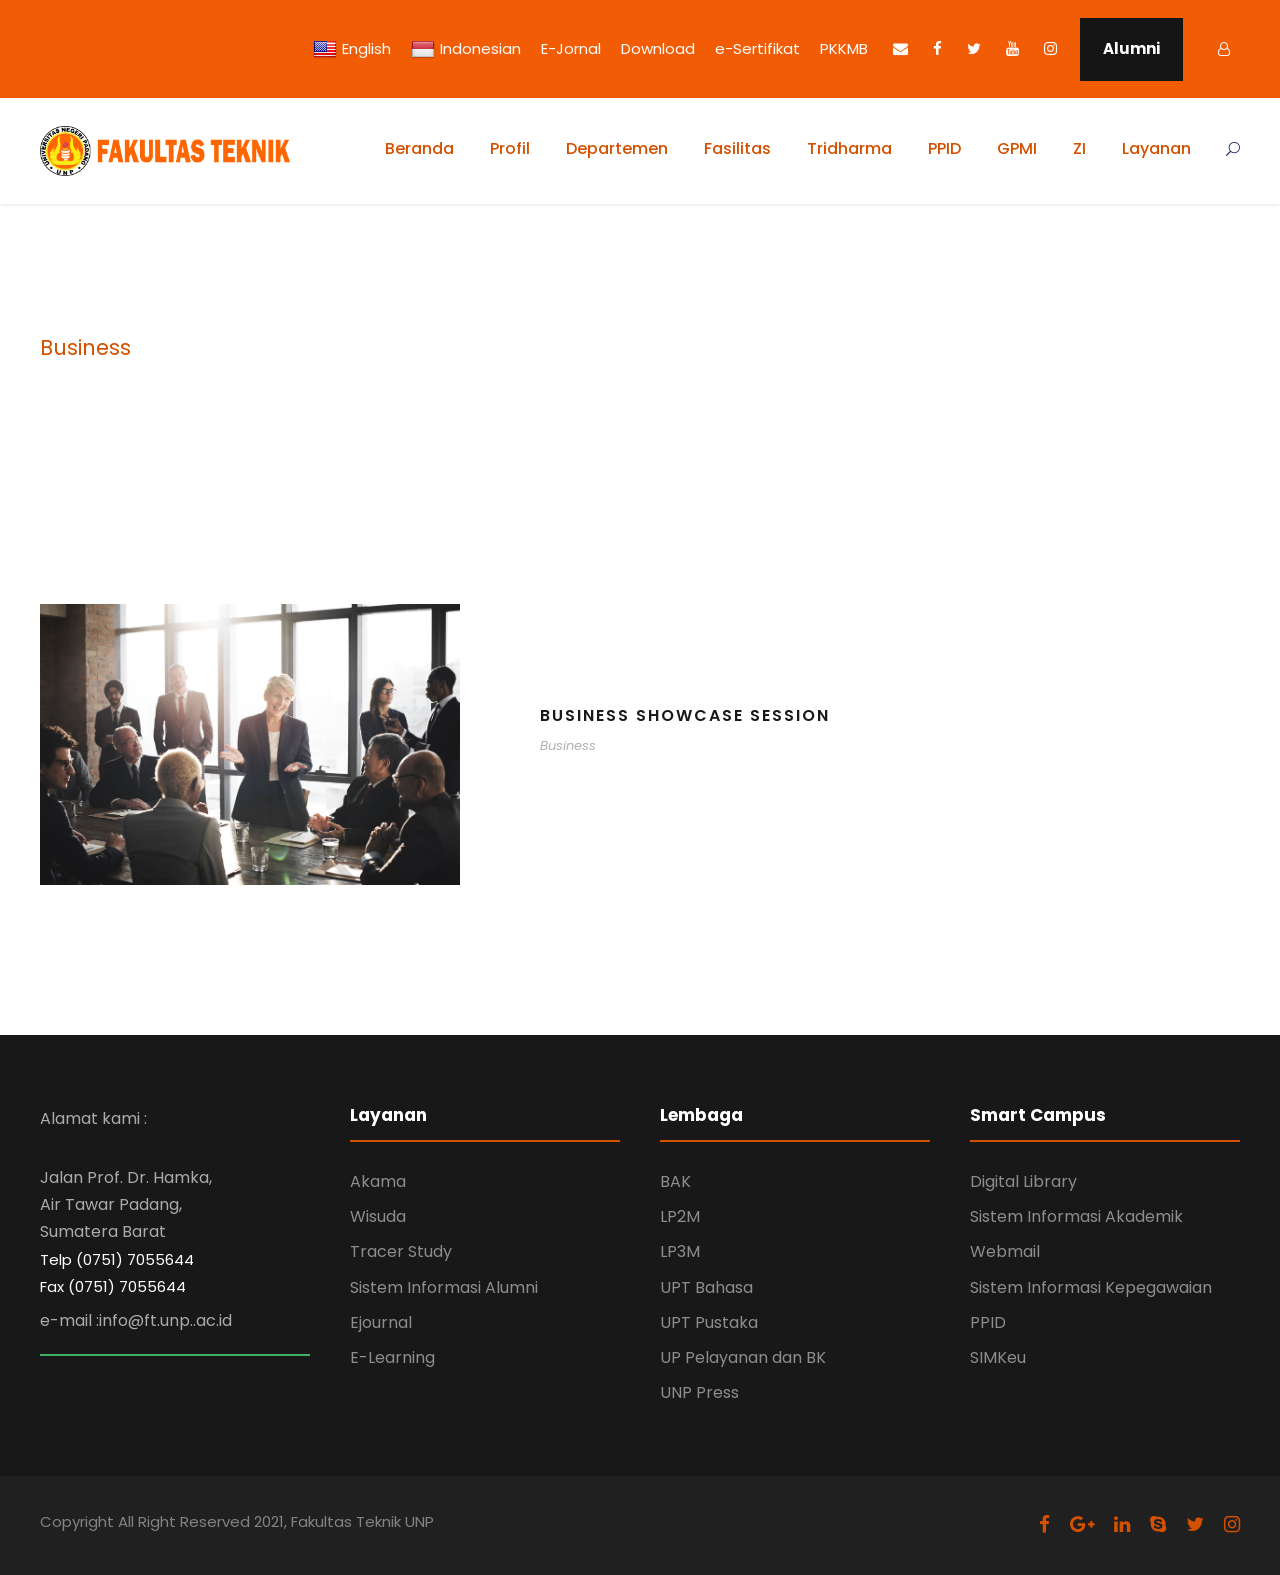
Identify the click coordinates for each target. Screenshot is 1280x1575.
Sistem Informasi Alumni (444, 1287)
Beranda (419, 148)
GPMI (1017, 148)
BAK (675, 1181)
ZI (1079, 148)
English (352, 49)
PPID (944, 148)
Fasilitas (737, 148)
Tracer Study (401, 1251)
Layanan (1156, 148)
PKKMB (844, 48)
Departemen (617, 148)
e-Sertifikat (757, 48)
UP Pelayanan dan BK (743, 1357)
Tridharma (849, 148)
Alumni (1131, 48)
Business (568, 745)
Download (658, 48)
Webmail (1005, 1251)
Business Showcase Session (685, 715)
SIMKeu (998, 1357)
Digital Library (1023, 1181)
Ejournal (381, 1322)
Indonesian (466, 49)
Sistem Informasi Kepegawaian (1091, 1287)
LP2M (680, 1216)
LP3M (680, 1251)
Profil (510, 148)
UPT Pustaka (709, 1322)
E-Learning (392, 1357)
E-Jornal (571, 48)
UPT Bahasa (706, 1287)
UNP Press (699, 1392)
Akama (378, 1181)
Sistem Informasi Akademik (1076, 1216)
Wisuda (378, 1216)
